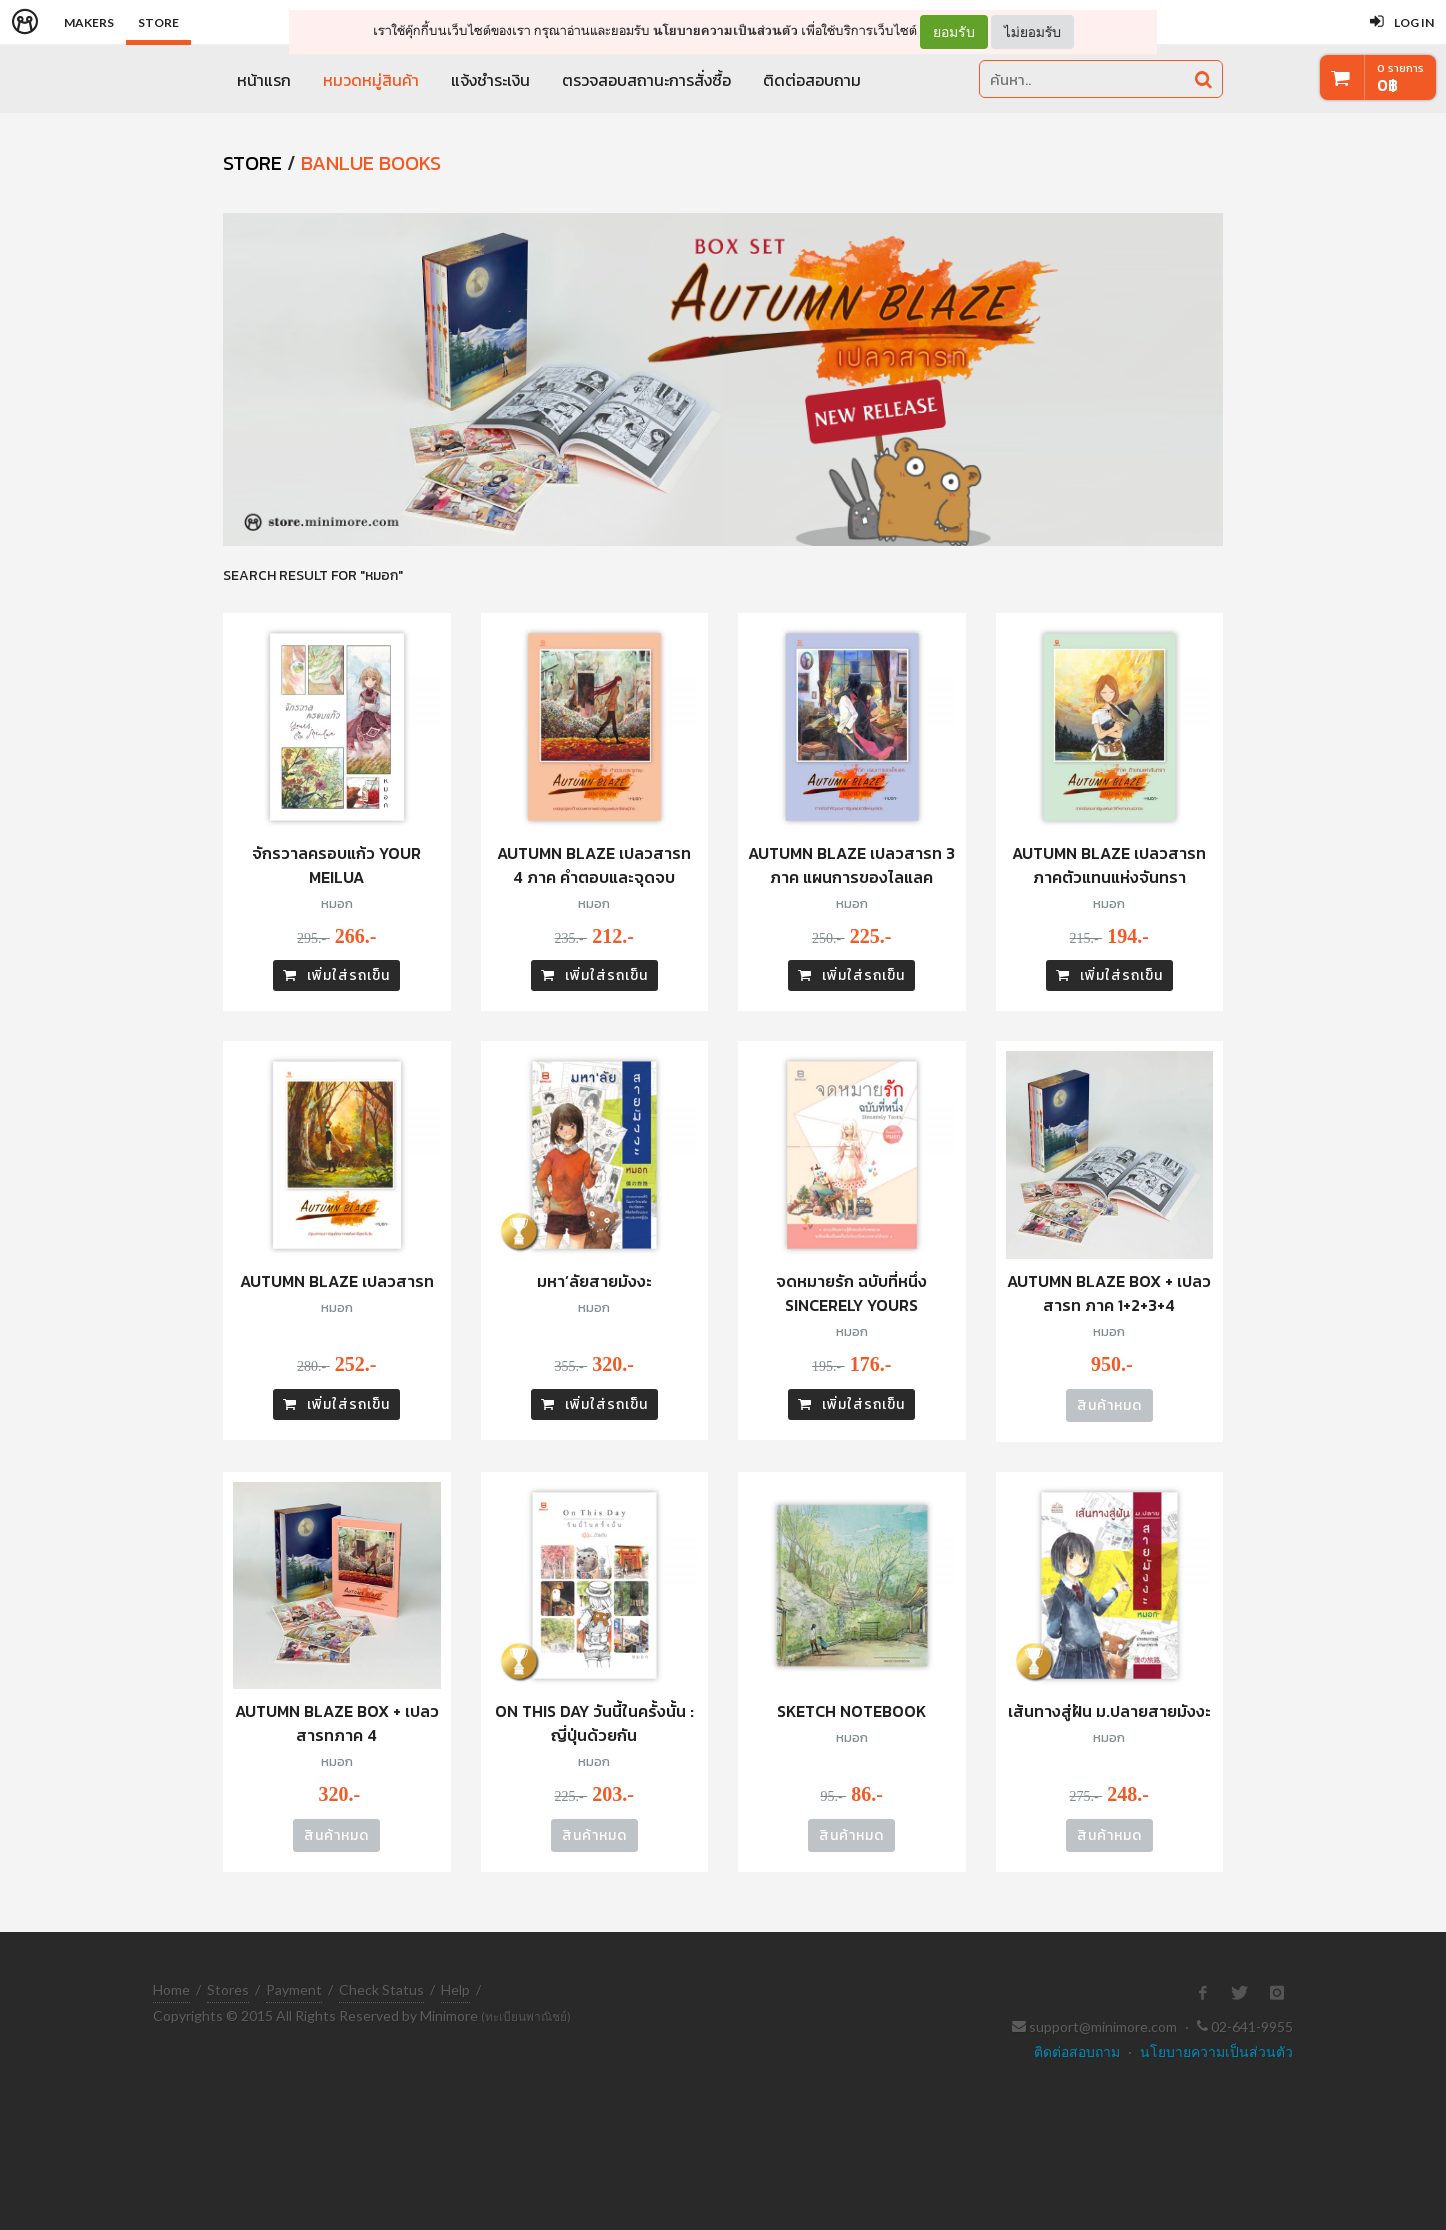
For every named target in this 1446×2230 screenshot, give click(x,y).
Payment (294, 1989)
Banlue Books (371, 163)
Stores (228, 1989)
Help (455, 1989)
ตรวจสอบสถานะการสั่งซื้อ (646, 80)
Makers (89, 22)
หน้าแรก (264, 80)
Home (171, 1989)
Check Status (381, 1989)
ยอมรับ (954, 32)
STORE (252, 163)
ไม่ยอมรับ (1032, 31)
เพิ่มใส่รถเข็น (336, 975)
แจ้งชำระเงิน (490, 80)
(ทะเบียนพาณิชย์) (526, 2016)
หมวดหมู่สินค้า (371, 80)
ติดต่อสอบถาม (812, 80)
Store (158, 22)
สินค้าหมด (1109, 1405)
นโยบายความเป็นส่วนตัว (725, 30)
